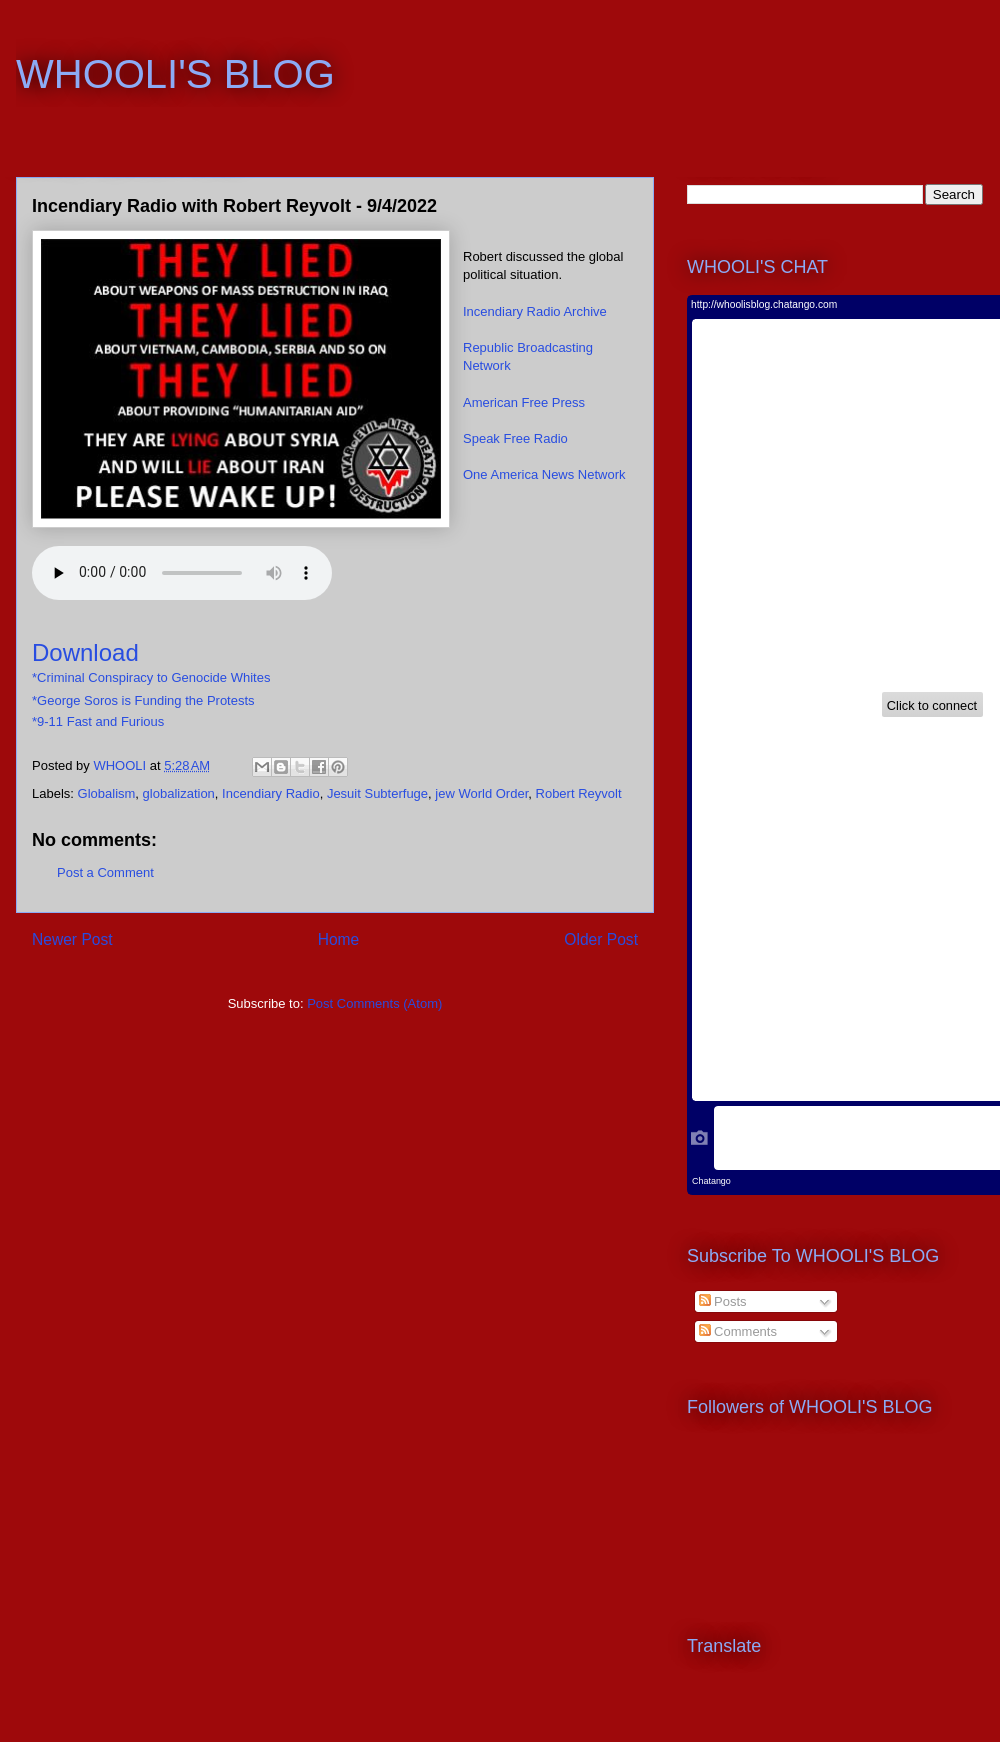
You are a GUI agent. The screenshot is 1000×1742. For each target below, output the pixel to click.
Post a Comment (105, 872)
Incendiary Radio (271, 793)
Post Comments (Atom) (374, 1003)
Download (85, 652)
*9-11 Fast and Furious (98, 721)
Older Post (601, 939)
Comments (738, 1331)
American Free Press (524, 402)
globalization (179, 793)
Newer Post (72, 939)
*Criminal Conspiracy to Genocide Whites (151, 677)
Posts (723, 1301)
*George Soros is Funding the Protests (143, 700)
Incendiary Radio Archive (535, 311)
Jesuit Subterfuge (377, 793)
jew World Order (481, 793)
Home (339, 939)
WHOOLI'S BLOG (175, 74)
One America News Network (544, 474)
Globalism (107, 793)
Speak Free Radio (515, 438)
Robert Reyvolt (579, 793)
